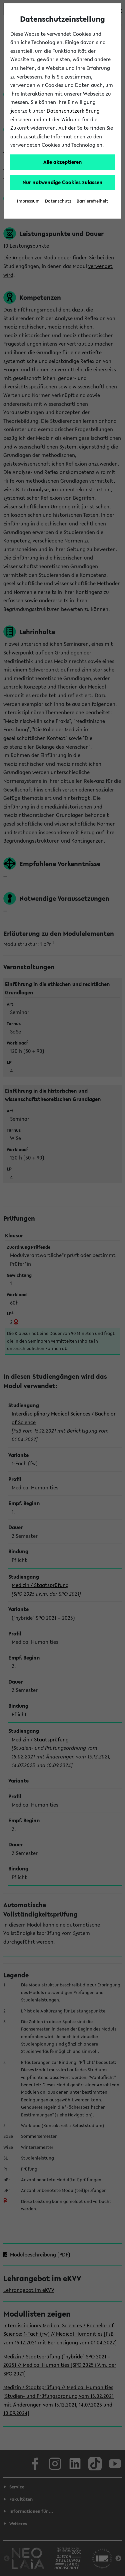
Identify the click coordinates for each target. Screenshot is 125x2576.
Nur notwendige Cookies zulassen (62, 182)
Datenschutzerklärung (73, 110)
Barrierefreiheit (92, 201)
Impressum (28, 201)
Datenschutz (58, 201)
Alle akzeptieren (62, 161)
